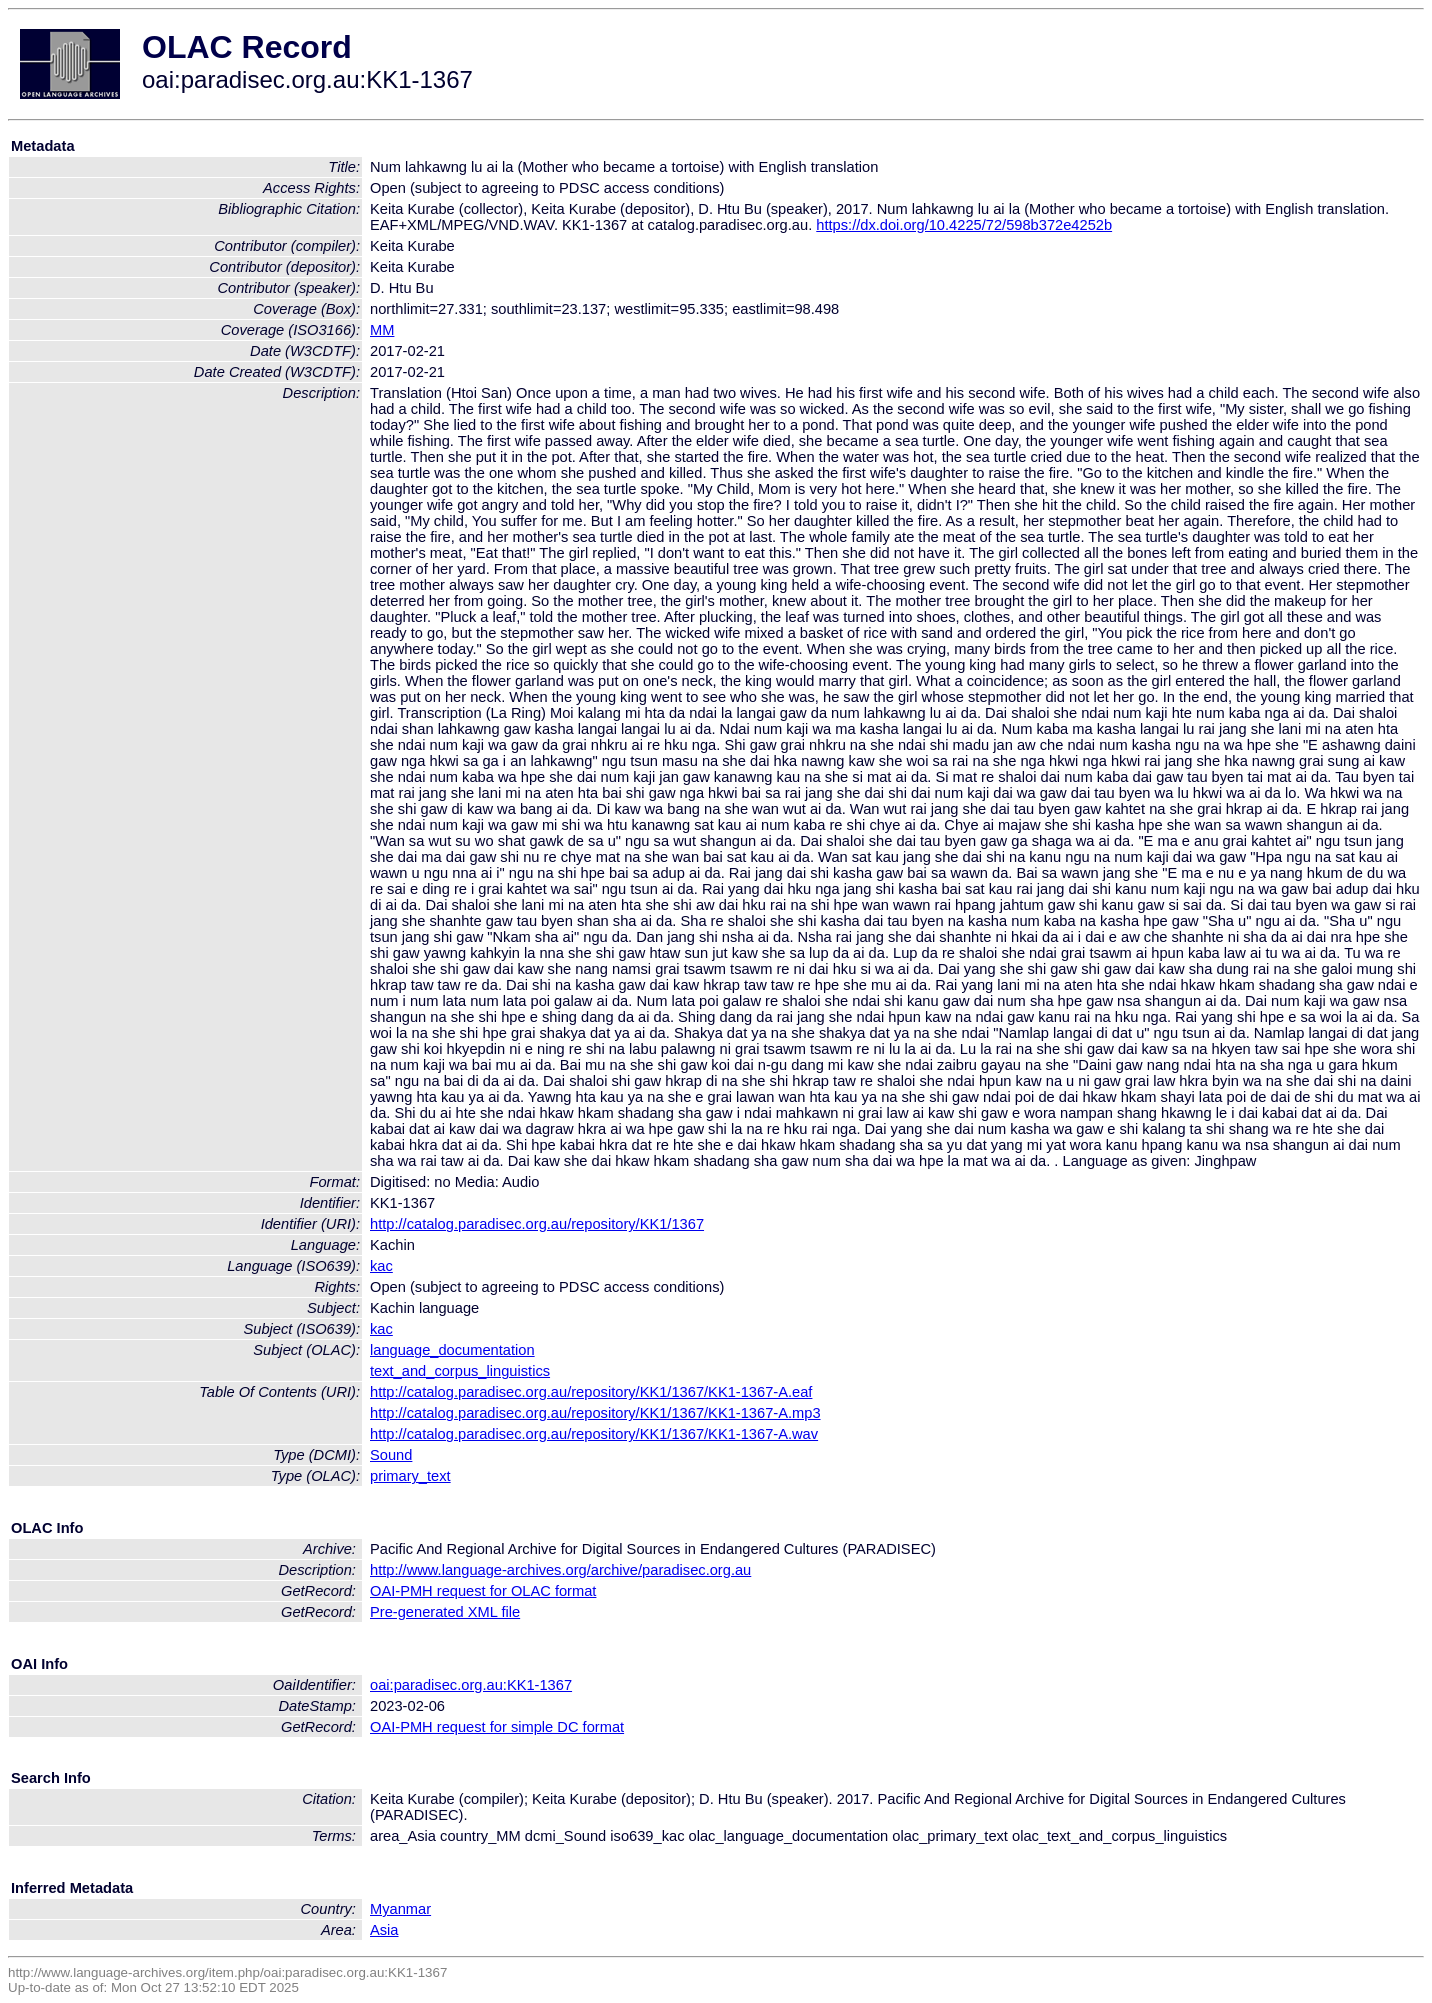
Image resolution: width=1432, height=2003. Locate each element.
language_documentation (452, 1350)
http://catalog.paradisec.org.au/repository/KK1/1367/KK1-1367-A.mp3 (595, 1413)
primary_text (410, 1476)
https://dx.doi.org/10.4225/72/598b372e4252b (964, 225)
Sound (391, 1455)
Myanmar (400, 1909)
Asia (384, 1930)
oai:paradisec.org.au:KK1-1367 (471, 1685)
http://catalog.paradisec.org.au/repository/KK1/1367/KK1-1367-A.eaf (591, 1392)
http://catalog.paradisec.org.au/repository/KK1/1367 (537, 1224)
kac (381, 1266)
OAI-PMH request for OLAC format (483, 1591)
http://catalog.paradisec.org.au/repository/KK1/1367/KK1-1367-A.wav (594, 1434)
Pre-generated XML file (445, 1612)
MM (382, 330)
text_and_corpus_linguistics (460, 1371)
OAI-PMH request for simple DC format (497, 1727)
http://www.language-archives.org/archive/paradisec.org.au (560, 1570)
